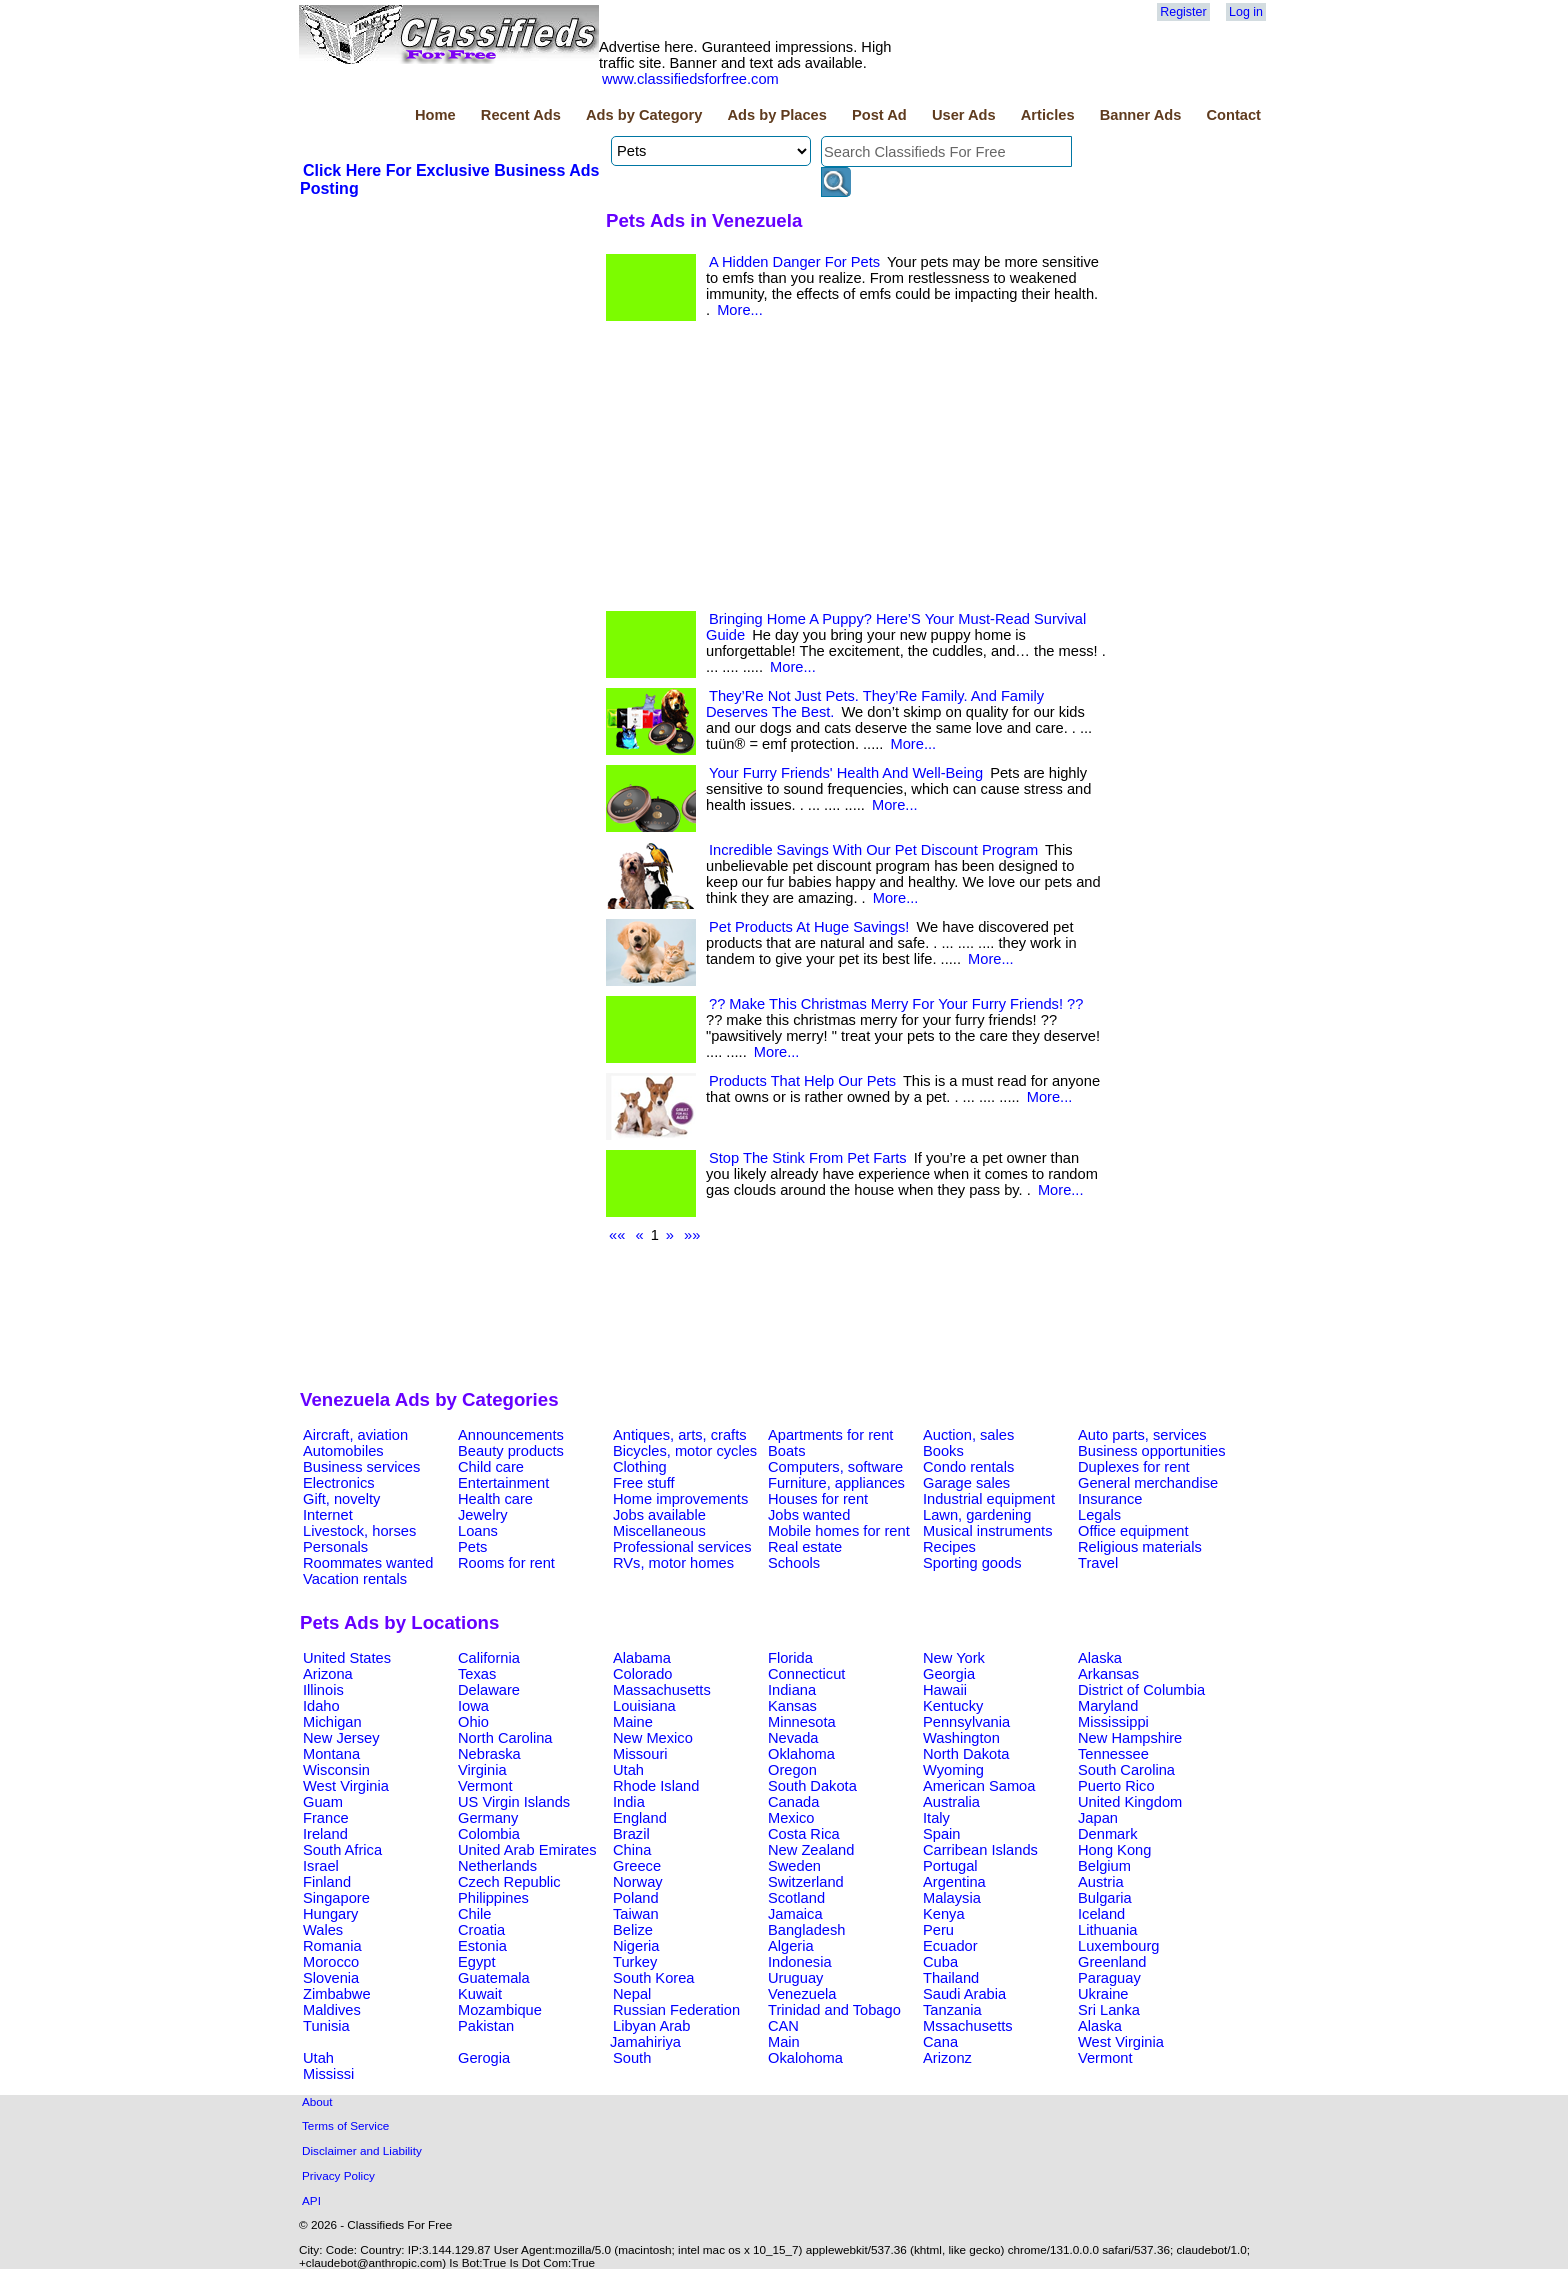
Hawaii (945, 1690)
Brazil (631, 1834)
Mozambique (500, 2010)
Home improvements (680, 1499)
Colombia (489, 1834)
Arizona (328, 1674)
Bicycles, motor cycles (685, 1451)
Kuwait (480, 1994)
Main (784, 2042)
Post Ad (879, 115)
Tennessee (1113, 1754)
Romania (332, 1946)
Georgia (949, 1674)
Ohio (473, 1722)
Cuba (940, 1962)
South (632, 2058)
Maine (633, 1722)
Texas (477, 1674)
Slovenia (331, 1978)
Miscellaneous (659, 1531)
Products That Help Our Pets (802, 1081)
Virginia (482, 1770)
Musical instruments (988, 1531)
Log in (1246, 12)
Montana (331, 1754)
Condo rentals (968, 1467)
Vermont (485, 1786)
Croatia (481, 1930)
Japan (1098, 1818)
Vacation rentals (355, 1579)
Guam (323, 1802)
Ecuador (950, 1946)
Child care (491, 1467)
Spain (942, 1834)
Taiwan (636, 1914)
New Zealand (811, 1850)
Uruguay (795, 1978)
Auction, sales (968, 1435)
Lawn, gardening (977, 1515)
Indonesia (800, 1962)
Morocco (331, 1962)
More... (740, 310)
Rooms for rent (506, 1563)
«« (617, 1235)
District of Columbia (1141, 1690)
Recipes (949, 1547)
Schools (794, 1563)
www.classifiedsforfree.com (690, 79)
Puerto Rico (1116, 1786)
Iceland (1101, 1914)
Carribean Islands (980, 1850)
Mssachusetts (968, 2026)
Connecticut (806, 1674)
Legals (1099, 1515)
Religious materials (1140, 1547)
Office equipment (1133, 1531)
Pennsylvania (966, 1722)
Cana (940, 2042)
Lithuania (1108, 1930)
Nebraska (489, 1754)
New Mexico (653, 1738)
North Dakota (966, 1754)
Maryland (1108, 1706)
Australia (951, 1802)
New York (954, 1658)
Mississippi (1113, 1722)
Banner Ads (1141, 115)
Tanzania (952, 2010)
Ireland (325, 1834)
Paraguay (1109, 1978)
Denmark (1107, 1834)
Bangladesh (806, 1930)
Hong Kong (1114, 1850)
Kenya (944, 1914)
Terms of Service (345, 2125)
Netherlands (497, 1866)
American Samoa (979, 1786)
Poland (636, 1898)
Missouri (640, 1754)
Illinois (323, 1690)
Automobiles (343, 1451)
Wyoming (953, 1770)
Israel (321, 1866)
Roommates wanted (368, 1563)
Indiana (792, 1690)
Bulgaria (1105, 1898)
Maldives (332, 2010)
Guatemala (494, 1978)
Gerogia (484, 2058)
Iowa (473, 1706)
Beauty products (511, 1451)
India (629, 1802)
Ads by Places (777, 115)
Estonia (482, 1946)
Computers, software (835, 1467)
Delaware (489, 1690)
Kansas (792, 1706)
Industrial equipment (989, 1499)
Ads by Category (644, 115)
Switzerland (806, 1882)
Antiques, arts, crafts (680, 1435)
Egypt (476, 1962)
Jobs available (659, 1515)
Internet (328, 1515)
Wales (323, 1930)
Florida (790, 1658)
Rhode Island (656, 1786)
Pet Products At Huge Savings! (809, 927)
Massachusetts (662, 1690)
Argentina (954, 1882)
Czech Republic (509, 1882)
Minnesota (802, 1722)
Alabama (642, 1658)
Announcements (511, 1435)
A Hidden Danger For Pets (794, 262)
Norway (638, 1882)
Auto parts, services (1142, 1435)
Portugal (950, 1866)
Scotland (796, 1898)
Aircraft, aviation (355, 1435)
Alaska (1100, 1658)
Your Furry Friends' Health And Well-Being (846, 773)
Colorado (642, 1674)
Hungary (330, 1914)
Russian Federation (676, 2010)
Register (1183, 12)
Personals (335, 1547)
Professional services (682, 1547)
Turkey (635, 1962)
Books (943, 1451)
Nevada (793, 1738)
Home (435, 115)
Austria (1101, 1882)
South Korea (653, 1978)
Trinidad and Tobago (834, 2010)
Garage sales (966, 1483)
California (489, 1658)
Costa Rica (804, 1834)
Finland (327, 1882)
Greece (637, 1866)
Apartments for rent (830, 1435)
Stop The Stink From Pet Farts (808, 1158)
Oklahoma (801, 1754)
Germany (488, 1818)
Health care (495, 1499)
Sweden (794, 1866)
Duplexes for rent (1134, 1467)
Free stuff (644, 1483)
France (326, 1818)
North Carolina (505, 1738)
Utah (628, 1770)
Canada (793, 1802)
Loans (478, 1531)
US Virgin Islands (514, 1802)
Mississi (328, 2074)
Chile (474, 1914)
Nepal (632, 1994)
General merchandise (1148, 1483)
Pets (472, 1547)
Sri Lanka (1109, 2010)
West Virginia (346, 1786)
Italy (936, 1818)
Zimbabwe (337, 1994)
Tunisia (326, 2026)
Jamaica (795, 1914)
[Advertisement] (450, 349)
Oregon (792, 1770)
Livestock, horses (359, 1531)
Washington (961, 1738)
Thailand (951, 1978)
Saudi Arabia (964, 1994)
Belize (633, 1930)
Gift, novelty (341, 1499)
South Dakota (812, 1786)
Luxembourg (1118, 1946)
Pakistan (486, 2026)
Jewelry (483, 1515)
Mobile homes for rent (839, 1531)
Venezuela (802, 1994)
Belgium (1104, 1866)
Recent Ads (521, 115)
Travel (1098, 1563)
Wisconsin (336, 1770)
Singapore (336, 1898)
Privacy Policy (338, 2175)
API (311, 2200)
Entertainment (503, 1483)
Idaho (321, 1706)
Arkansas (1108, 1674)
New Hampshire (1130, 1738)
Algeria (791, 1946)
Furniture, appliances (836, 1483)
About (317, 2101)
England (640, 1818)
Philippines (493, 1898)
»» (692, 1235)
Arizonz (947, 2058)
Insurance (1110, 1499)
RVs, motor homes (673, 1563)
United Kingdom (1130, 1802)
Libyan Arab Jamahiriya (650, 2034)
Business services (361, 1467)
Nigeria (636, 1946)
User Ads (964, 115)
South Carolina (1126, 1770)
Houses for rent (818, 1499)
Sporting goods (972, 1563)
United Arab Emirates (527, 1850)
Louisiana (644, 1706)
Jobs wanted (809, 1515)
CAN (783, 2026)
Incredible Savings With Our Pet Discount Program (873, 850)
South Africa (342, 1850)
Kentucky (953, 1706)
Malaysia (952, 1898)
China (632, 1850)
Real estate (805, 1547)
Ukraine (1103, 1994)
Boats (786, 1451)
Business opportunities (1151, 1451)
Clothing (640, 1467)
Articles (1048, 115)
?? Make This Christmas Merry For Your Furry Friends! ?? (896, 1004)
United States (347, 1658)
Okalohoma (805, 2058)
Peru (938, 1930)
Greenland (1112, 1962)
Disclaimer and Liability (362, 2150)
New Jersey (341, 1738)
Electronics (339, 1483)
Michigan (332, 1722)
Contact (1233, 115)
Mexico (791, 1818)
